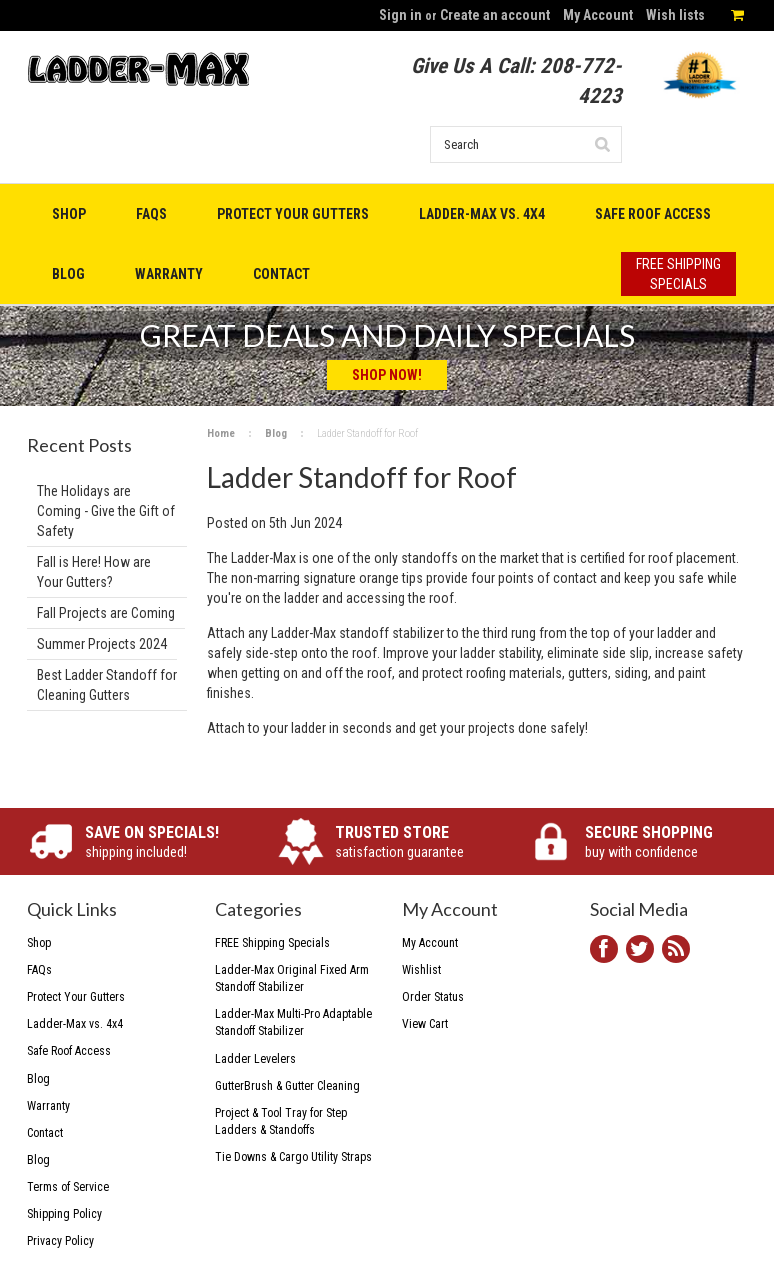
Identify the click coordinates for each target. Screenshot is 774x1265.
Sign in (400, 15)
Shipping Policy (64, 1214)
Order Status (433, 997)
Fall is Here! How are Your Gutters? (94, 572)
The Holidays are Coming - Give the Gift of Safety (106, 511)
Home (221, 433)
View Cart (425, 1024)
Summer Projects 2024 (102, 644)
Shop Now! (387, 375)
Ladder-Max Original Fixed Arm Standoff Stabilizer (292, 978)
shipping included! (166, 842)
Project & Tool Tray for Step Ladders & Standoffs (281, 1121)
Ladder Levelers (255, 1059)
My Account (598, 15)
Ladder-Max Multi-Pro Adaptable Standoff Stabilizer (293, 1022)
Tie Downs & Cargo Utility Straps (293, 1157)
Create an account (495, 15)
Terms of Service (68, 1187)
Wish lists (675, 15)
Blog (276, 433)
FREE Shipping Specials (272, 943)
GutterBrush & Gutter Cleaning (287, 1086)
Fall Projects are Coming (106, 613)
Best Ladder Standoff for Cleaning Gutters (107, 685)
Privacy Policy (60, 1241)
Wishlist (421, 970)
